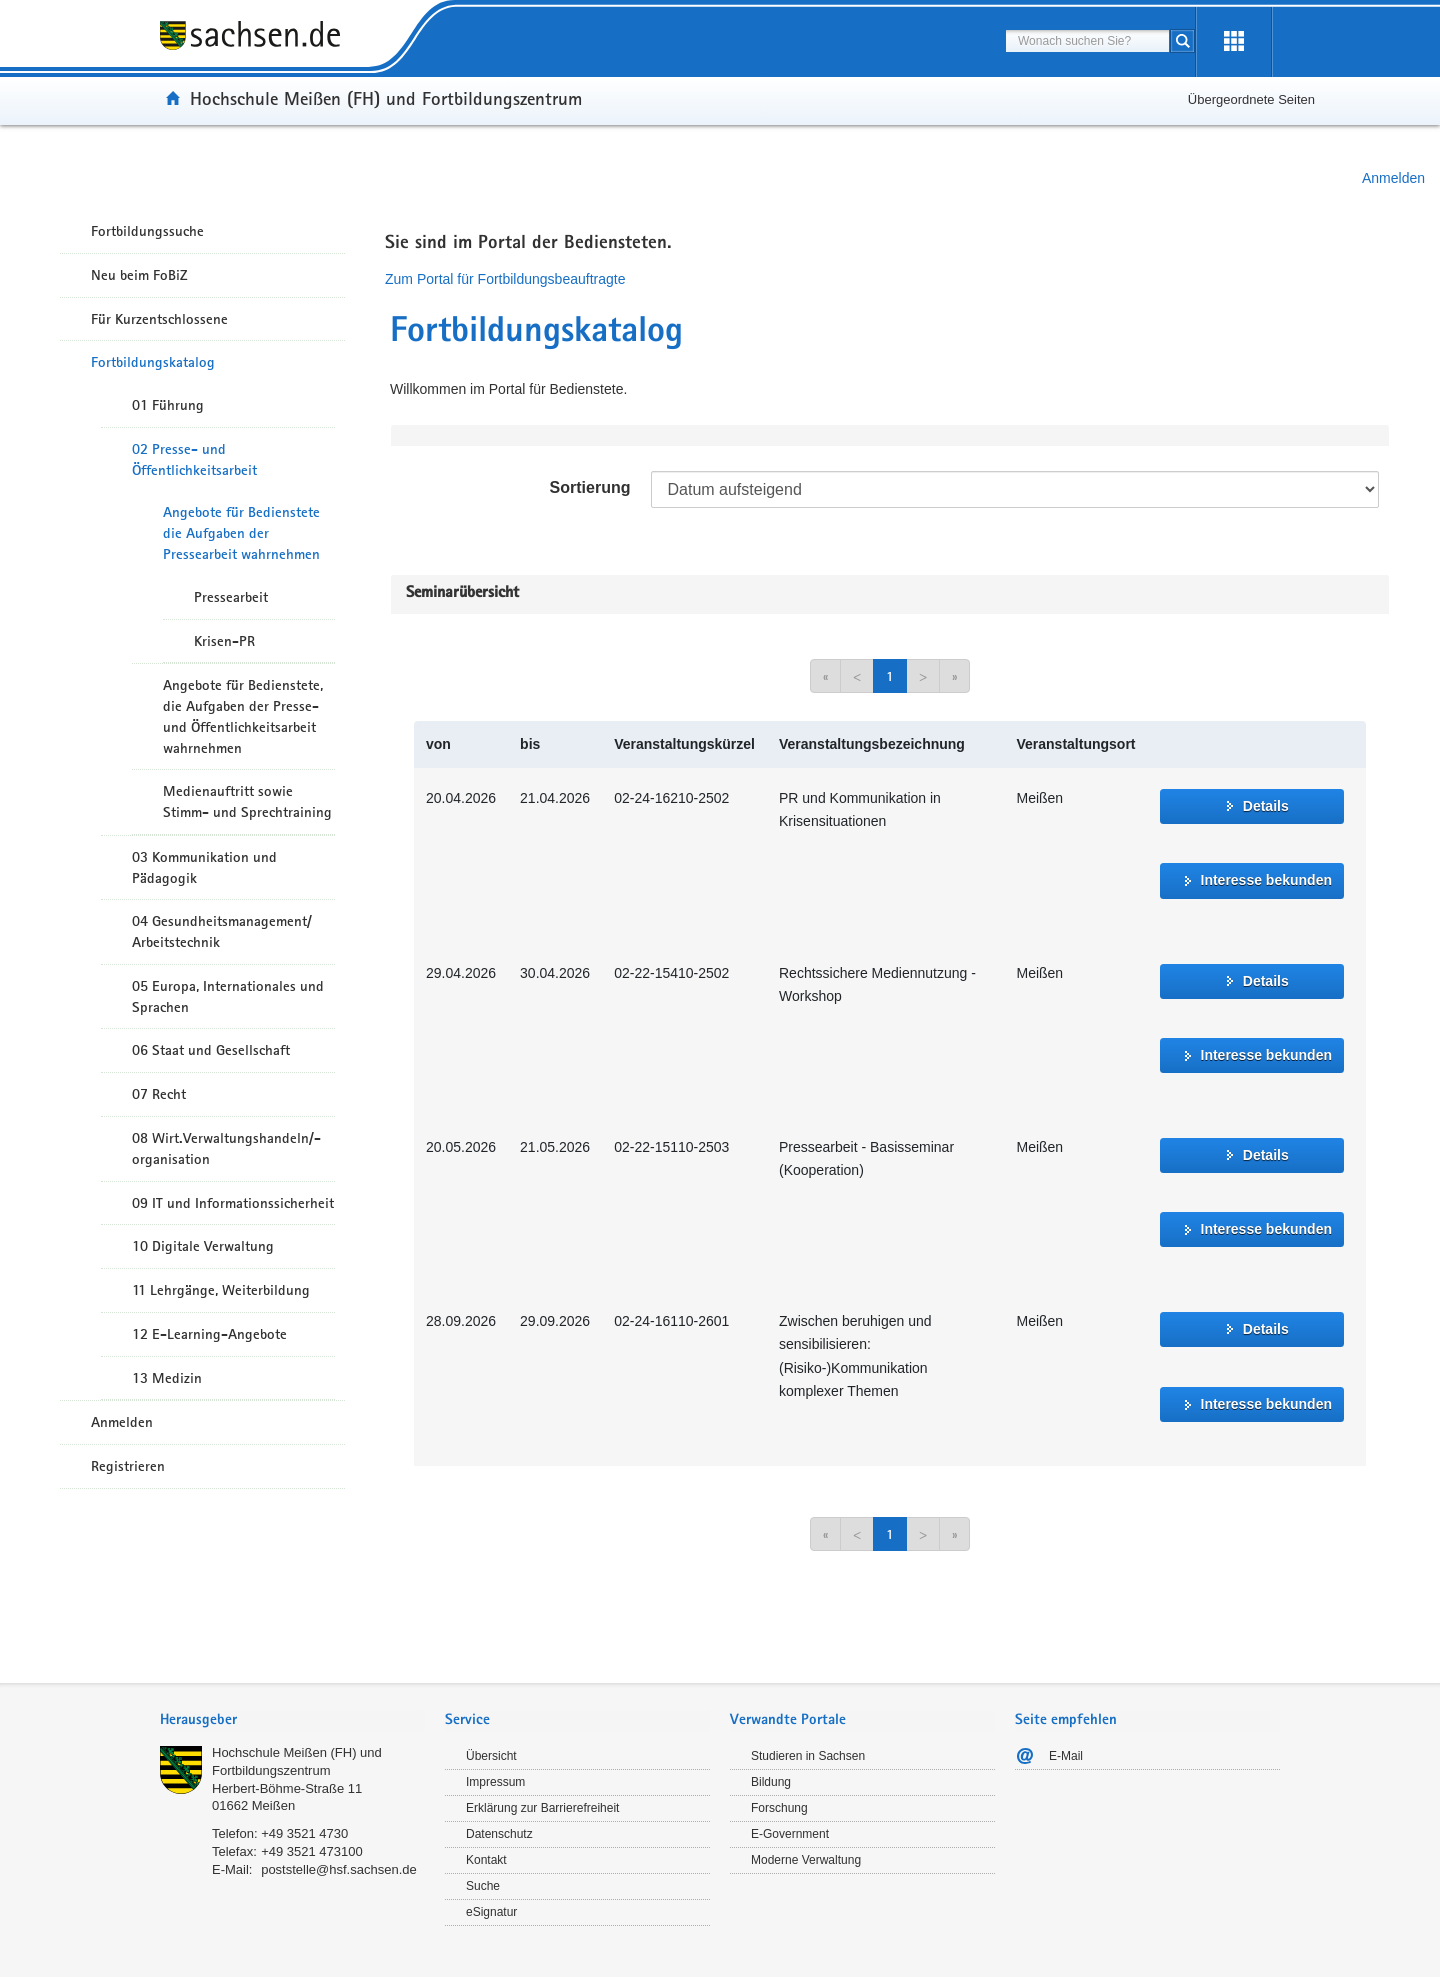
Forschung (779, 1808)
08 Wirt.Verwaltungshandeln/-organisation (226, 1148)
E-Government (790, 1834)
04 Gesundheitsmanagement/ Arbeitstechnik (222, 931)
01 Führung (168, 405)
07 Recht (159, 1094)
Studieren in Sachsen (808, 1756)
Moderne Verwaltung (806, 1860)
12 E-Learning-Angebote (209, 1334)
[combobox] (1087, 41)
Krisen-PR (224, 641)
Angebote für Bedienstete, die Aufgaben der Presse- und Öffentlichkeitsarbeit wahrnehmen (243, 716)
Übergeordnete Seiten (1251, 99)
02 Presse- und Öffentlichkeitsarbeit (194, 459)
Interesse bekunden (1267, 880)
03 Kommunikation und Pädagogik (204, 867)
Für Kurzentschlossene (159, 319)
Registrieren (128, 1466)
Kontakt (486, 1860)
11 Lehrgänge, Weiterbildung (221, 1290)
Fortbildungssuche (147, 231)
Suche (483, 1886)
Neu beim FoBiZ (139, 275)
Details (1266, 806)
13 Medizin (167, 1378)
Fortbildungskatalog (153, 362)
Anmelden (1393, 178)
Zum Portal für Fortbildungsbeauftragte (505, 279)
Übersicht (491, 1756)
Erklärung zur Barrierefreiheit (542, 1808)
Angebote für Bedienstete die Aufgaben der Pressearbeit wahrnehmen (241, 533)
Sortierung (590, 487)
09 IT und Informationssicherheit (233, 1203)
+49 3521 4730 (304, 1833)
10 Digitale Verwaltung (203, 1246)
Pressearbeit (231, 597)
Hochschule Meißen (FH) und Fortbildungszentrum (386, 98)
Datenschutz (499, 1834)
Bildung (771, 1782)
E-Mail (1066, 1756)
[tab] (292, 1721)
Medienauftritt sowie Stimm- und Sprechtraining (247, 801)
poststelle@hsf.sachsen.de (339, 1869)
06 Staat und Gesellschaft (211, 1050)
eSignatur (491, 1912)
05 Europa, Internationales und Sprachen (228, 996)
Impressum (495, 1782)
